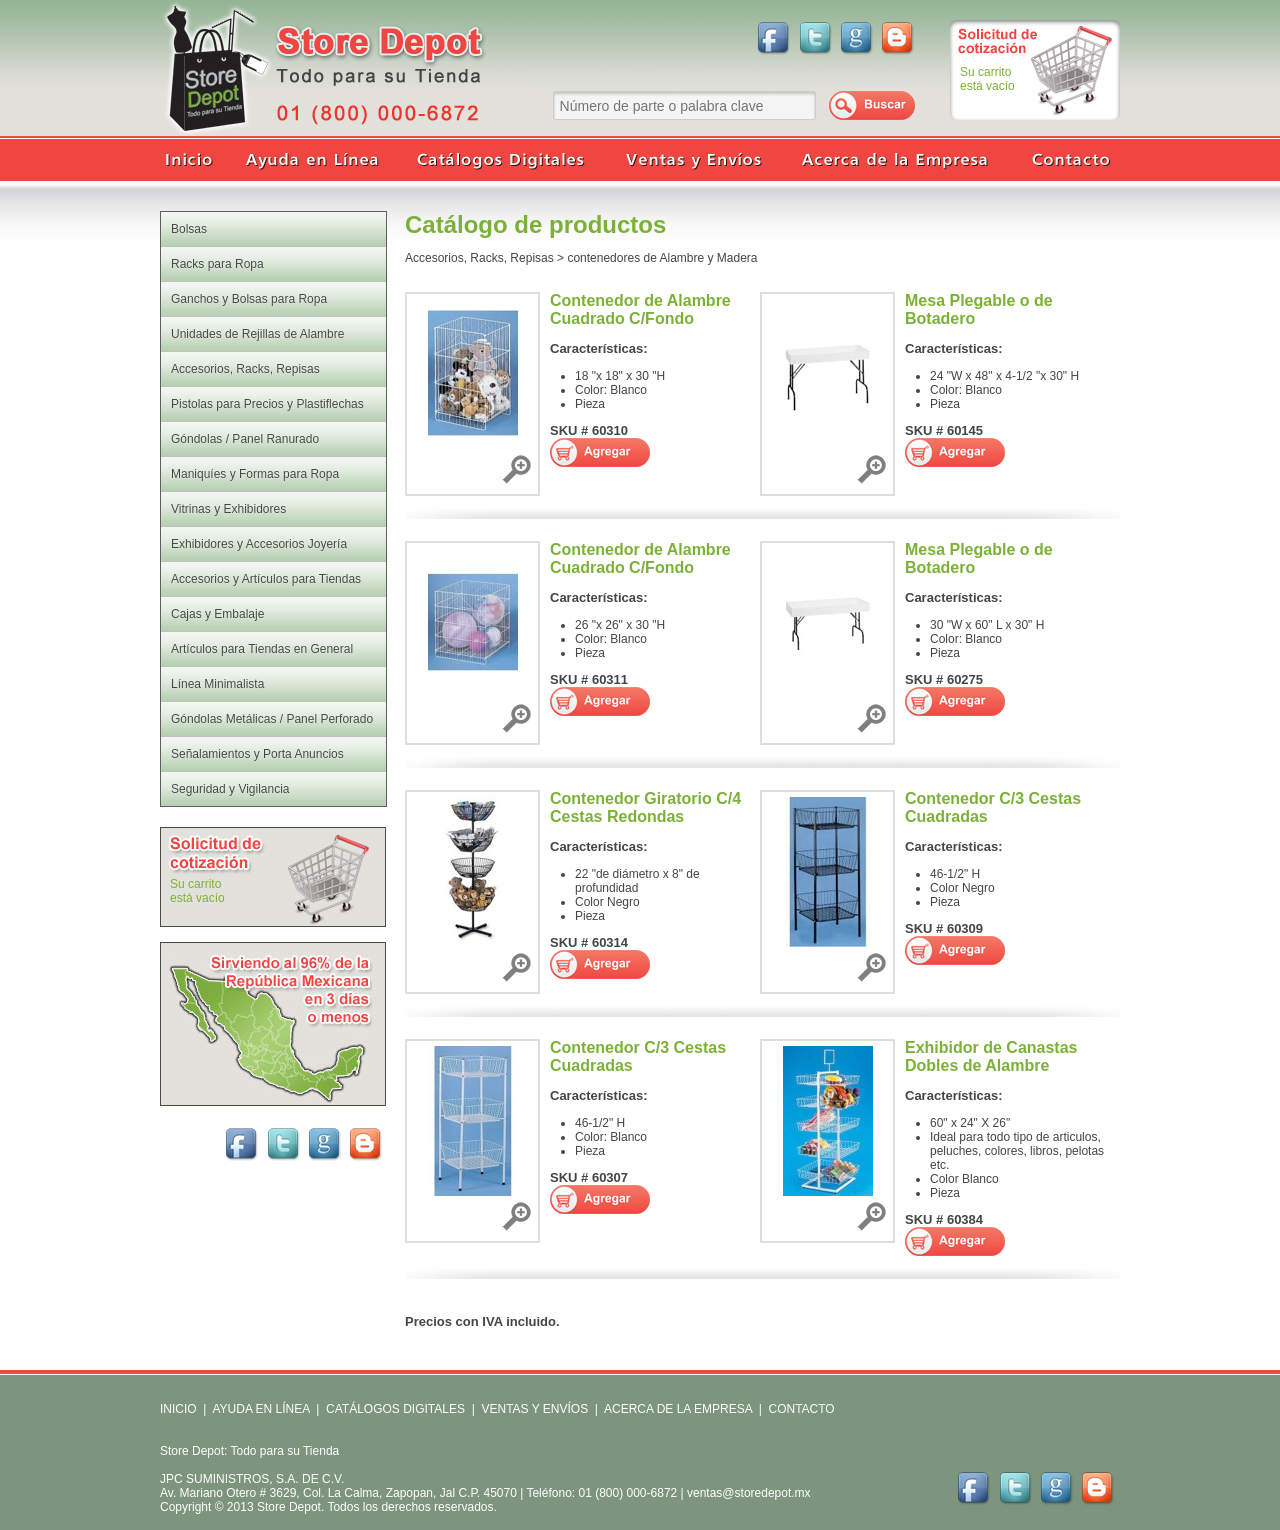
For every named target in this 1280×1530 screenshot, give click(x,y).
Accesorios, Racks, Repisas (479, 258)
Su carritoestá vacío (987, 79)
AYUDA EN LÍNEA (260, 1409)
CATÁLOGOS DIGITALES (395, 1409)
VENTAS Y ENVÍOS (533, 1409)
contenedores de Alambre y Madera (662, 258)
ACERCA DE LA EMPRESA (676, 1409)
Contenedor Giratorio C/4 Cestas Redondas (645, 807)
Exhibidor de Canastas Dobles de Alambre (991, 1056)
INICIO (178, 1409)
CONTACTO (801, 1409)
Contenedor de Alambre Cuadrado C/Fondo (640, 309)
